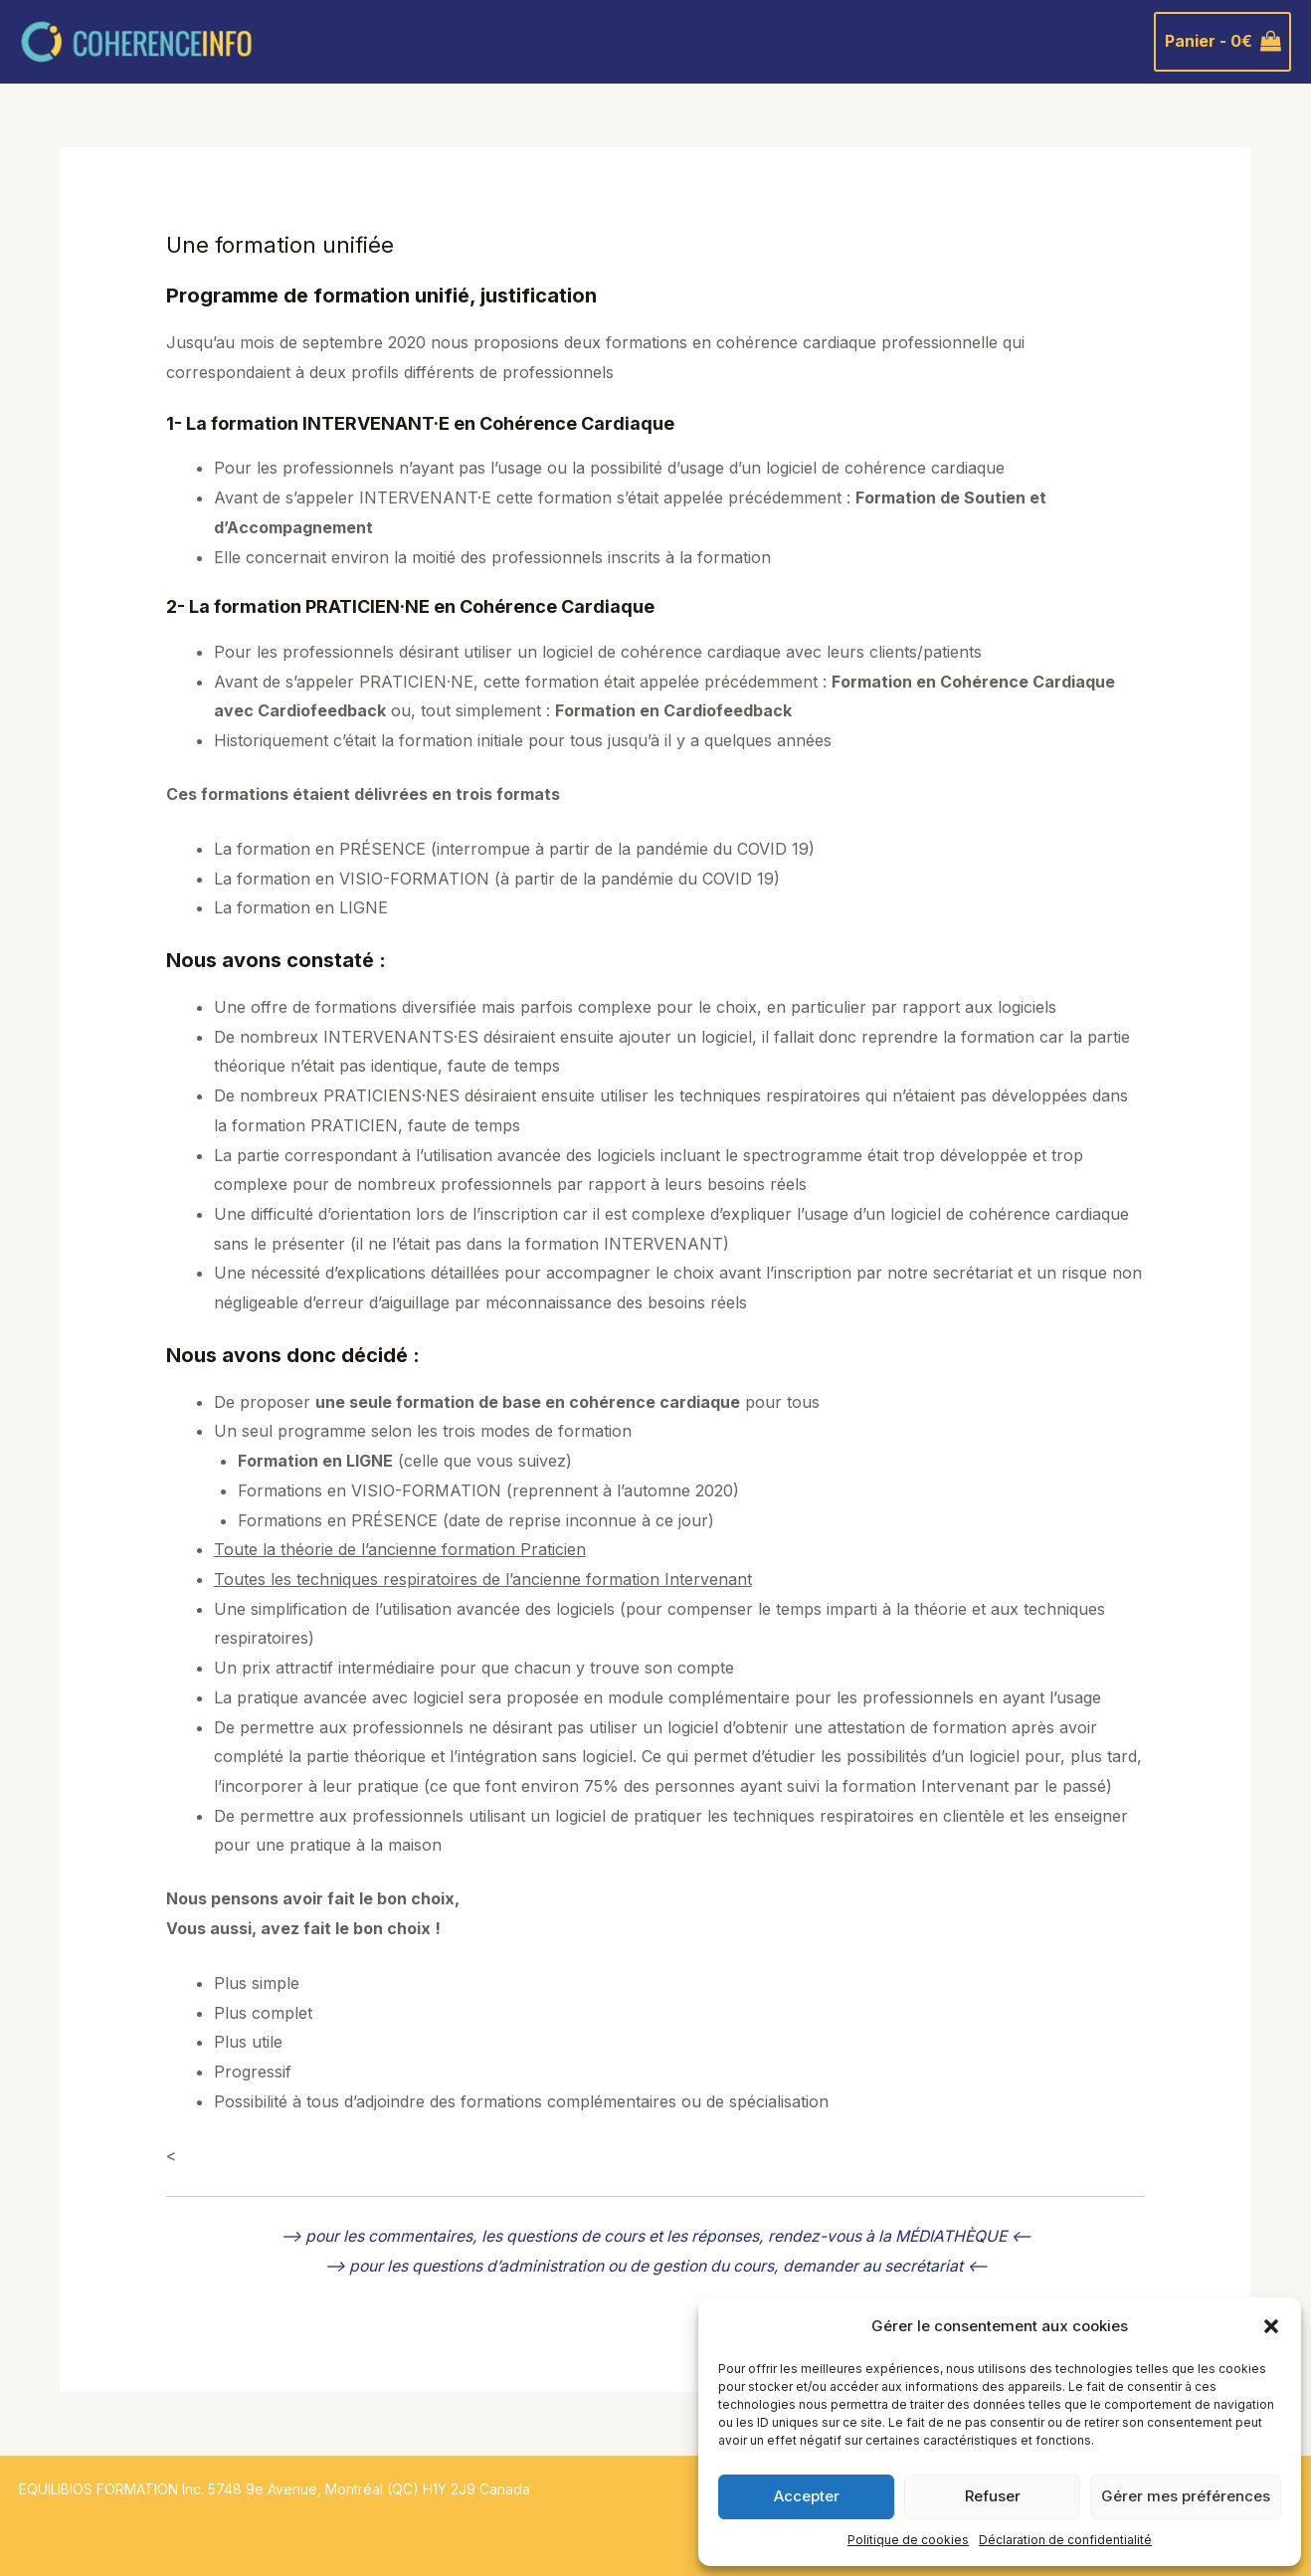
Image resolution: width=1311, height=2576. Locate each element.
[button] (1271, 2326)
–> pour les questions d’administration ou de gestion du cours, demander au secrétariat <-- (655, 2266)
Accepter (807, 2495)
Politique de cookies (908, 2539)
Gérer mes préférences (1185, 2495)
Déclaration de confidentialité (1065, 2539)
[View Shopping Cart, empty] (1222, 42)
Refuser (993, 2495)
